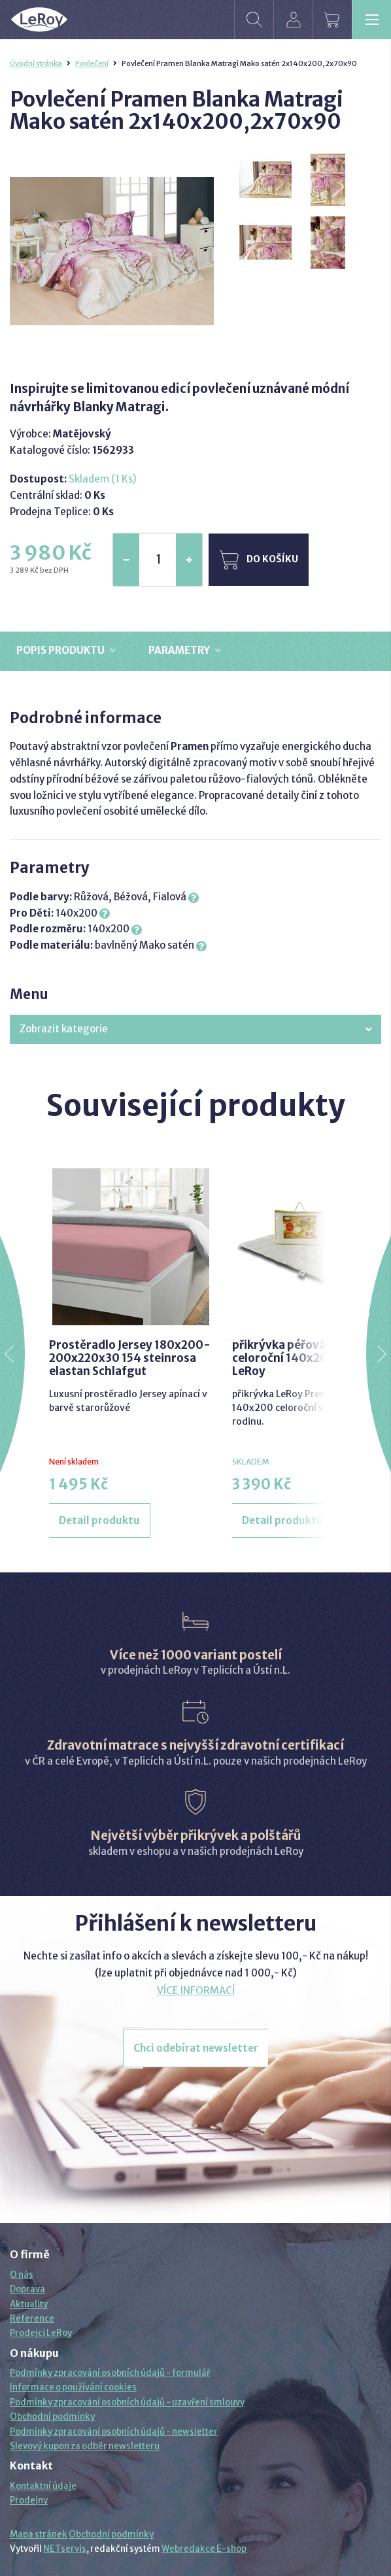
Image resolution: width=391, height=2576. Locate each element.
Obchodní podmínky (52, 2416)
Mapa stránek (38, 2534)
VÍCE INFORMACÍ (196, 1990)
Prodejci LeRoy (41, 2333)
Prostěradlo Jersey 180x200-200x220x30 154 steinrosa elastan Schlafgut (130, 1358)
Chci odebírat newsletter (195, 2048)
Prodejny (29, 2500)
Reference (32, 2318)
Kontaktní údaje (43, 2486)
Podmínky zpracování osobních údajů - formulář (110, 2373)
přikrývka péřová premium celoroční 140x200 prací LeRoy (305, 1358)
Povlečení (92, 63)
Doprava (27, 2289)
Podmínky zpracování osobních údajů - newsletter (114, 2431)
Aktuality (29, 2304)
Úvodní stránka (36, 63)
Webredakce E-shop (204, 2548)
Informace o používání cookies (73, 2387)
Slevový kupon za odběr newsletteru (85, 2446)
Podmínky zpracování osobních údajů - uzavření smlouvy (127, 2402)
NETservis (64, 2548)
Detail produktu (99, 1520)
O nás (21, 2274)
